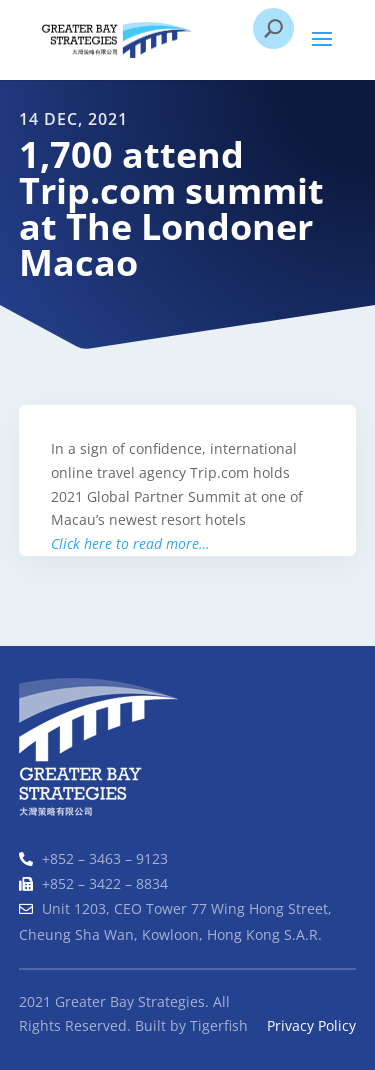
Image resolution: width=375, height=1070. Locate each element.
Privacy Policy (311, 1025)
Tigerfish (219, 1025)
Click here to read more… (130, 543)
